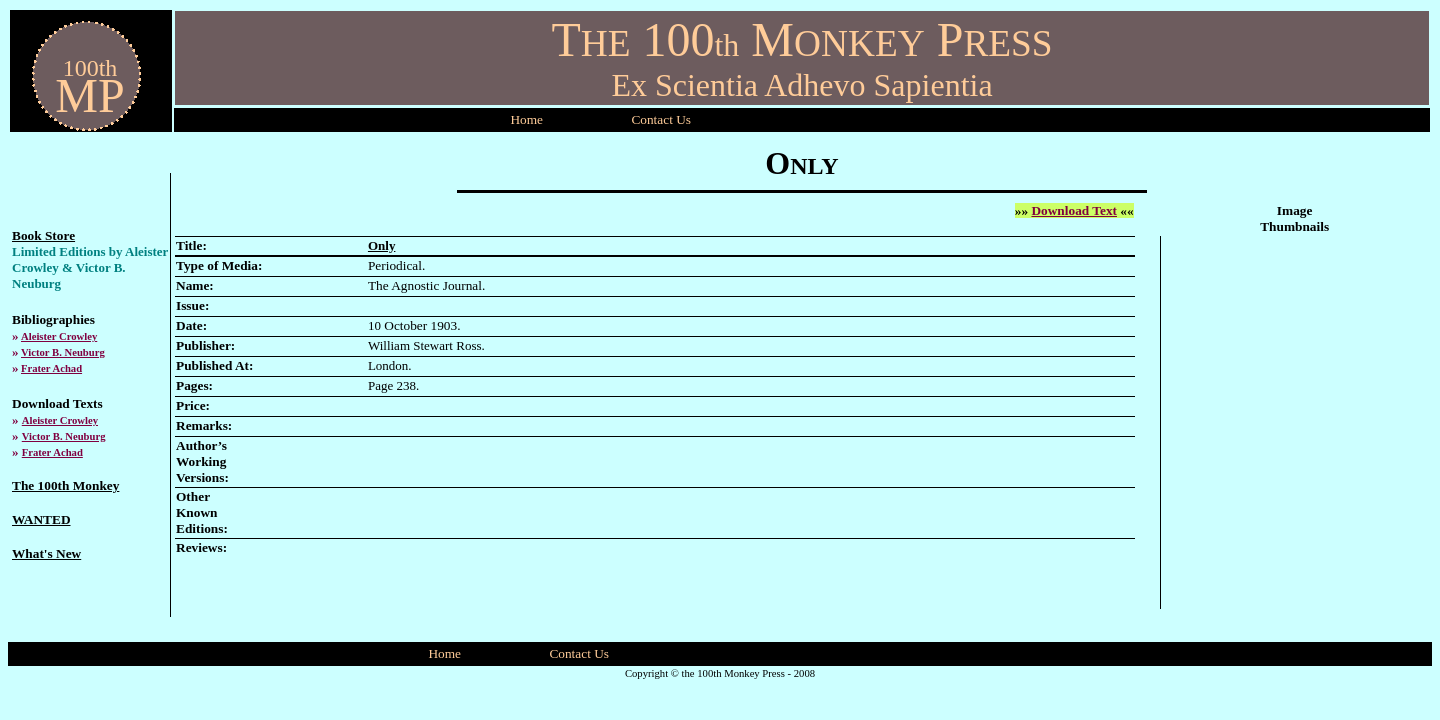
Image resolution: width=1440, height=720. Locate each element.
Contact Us (579, 653)
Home (526, 119)
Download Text (1074, 210)
